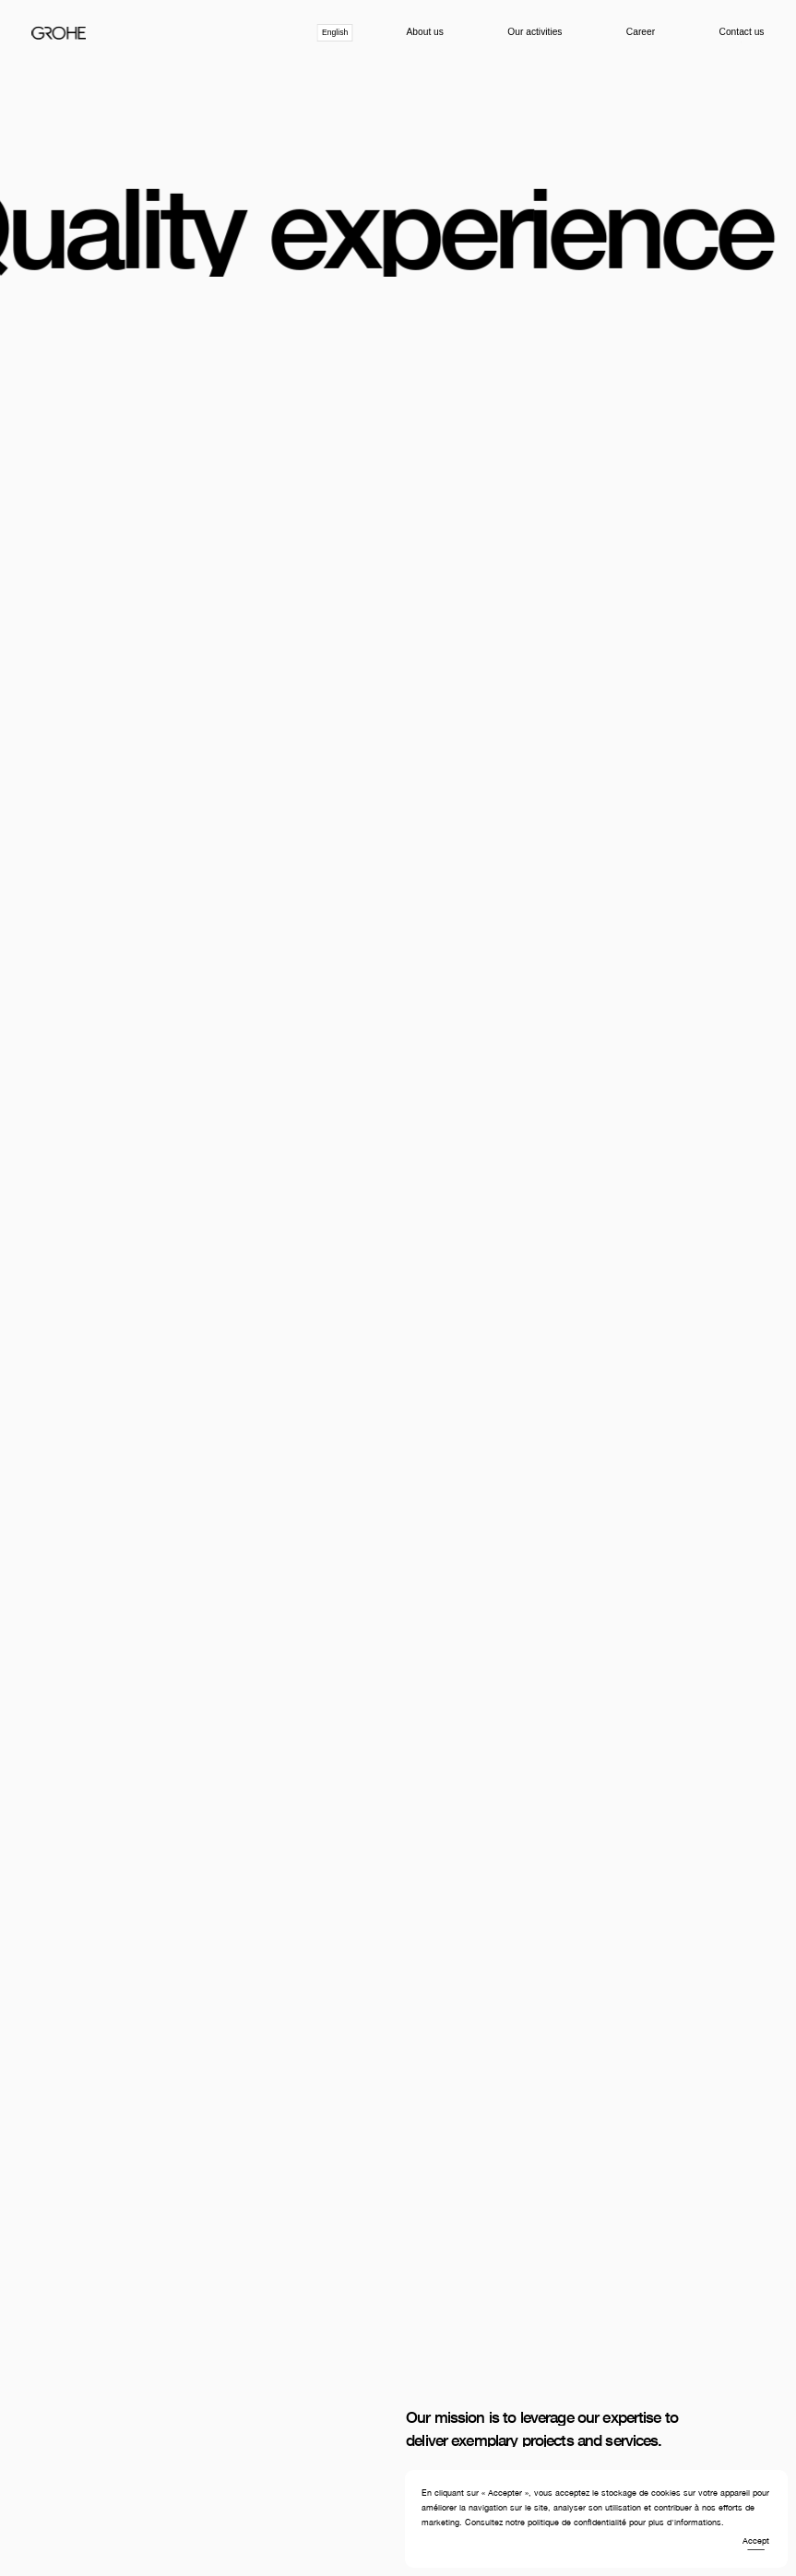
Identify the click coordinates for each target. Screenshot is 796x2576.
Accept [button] (756, 2541)
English (335, 32)
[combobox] (335, 33)
